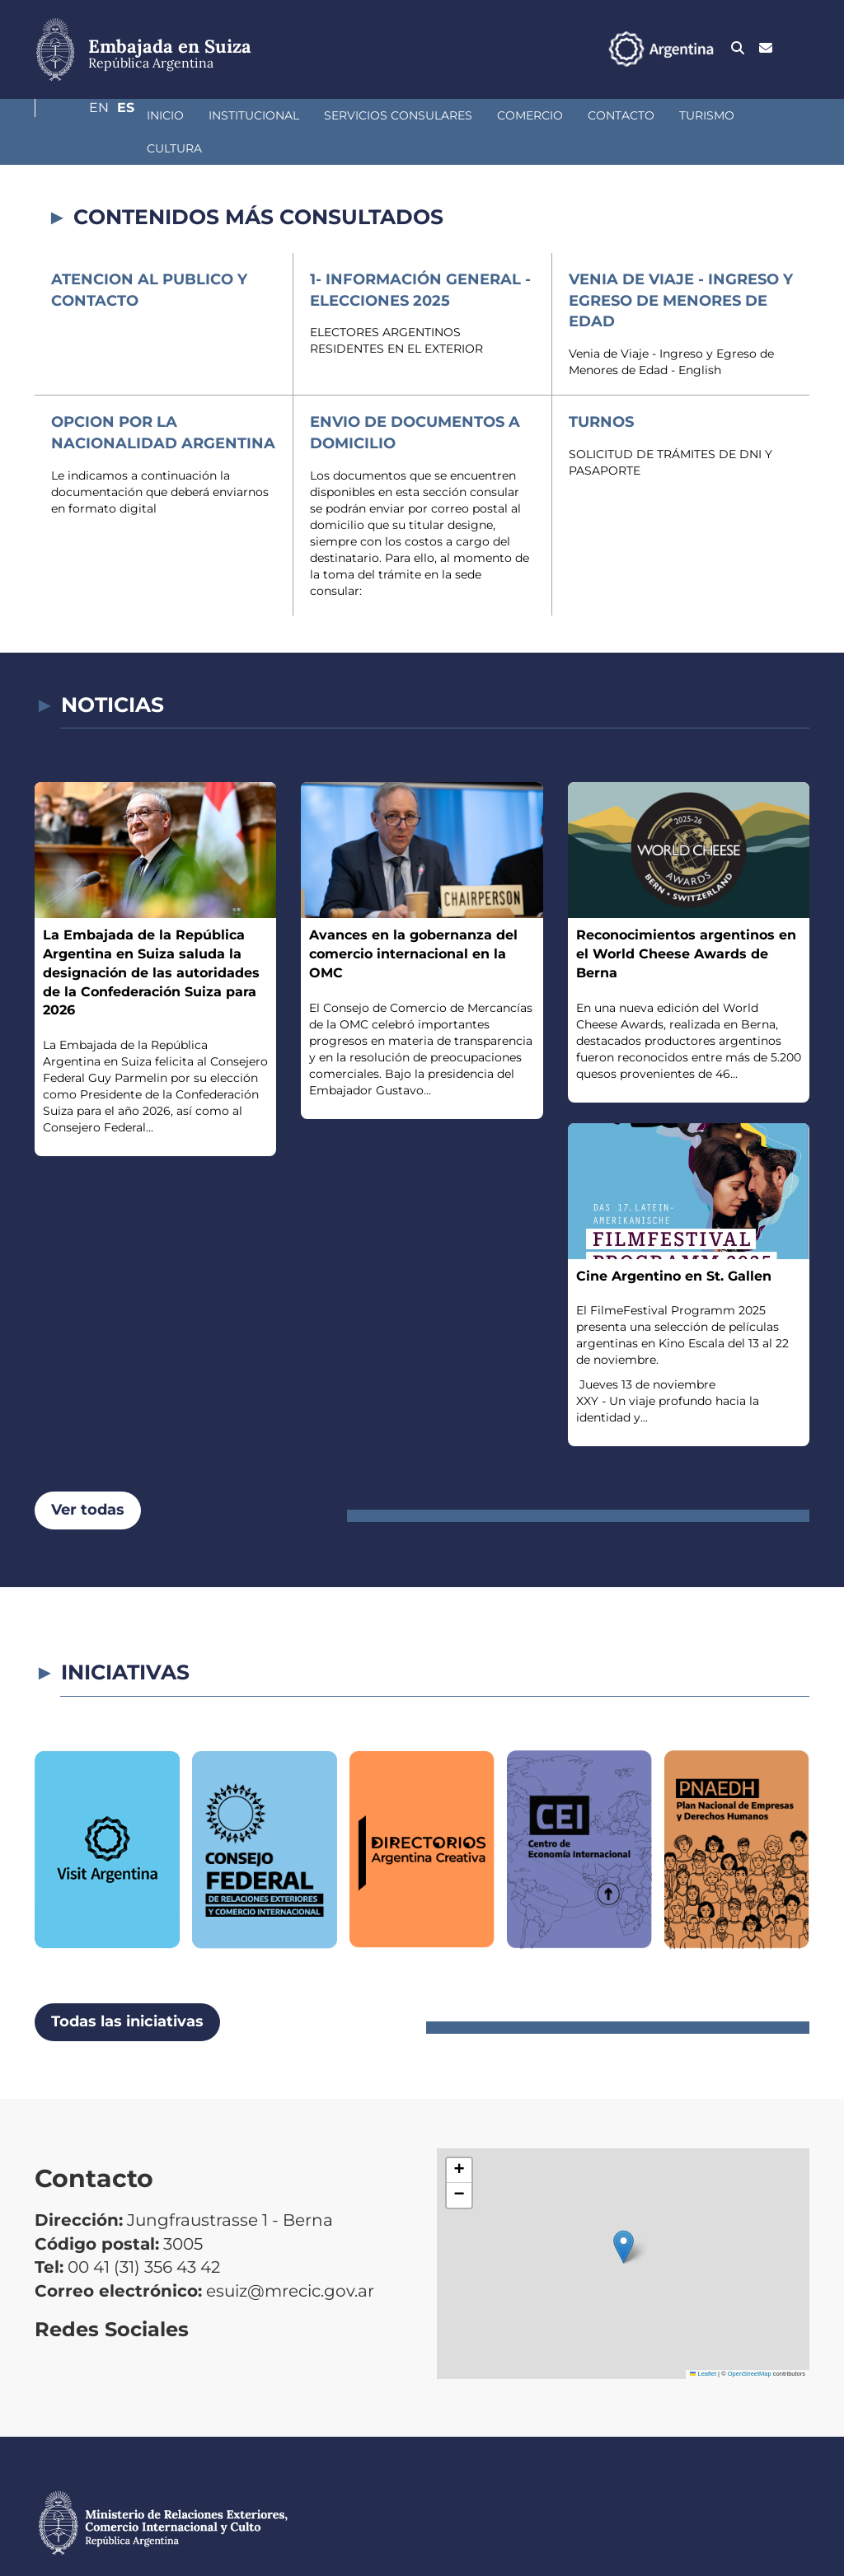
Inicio (77, 115)
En (767, 48)
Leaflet (703, 2340)
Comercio (443, 115)
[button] (623, 2214)
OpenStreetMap (749, 2340)
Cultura (699, 115)
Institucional (166, 115)
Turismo (619, 115)
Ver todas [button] (87, 1477)
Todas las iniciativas (127, 1988)
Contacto (533, 115)
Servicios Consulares (311, 115)
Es (800, 48)
